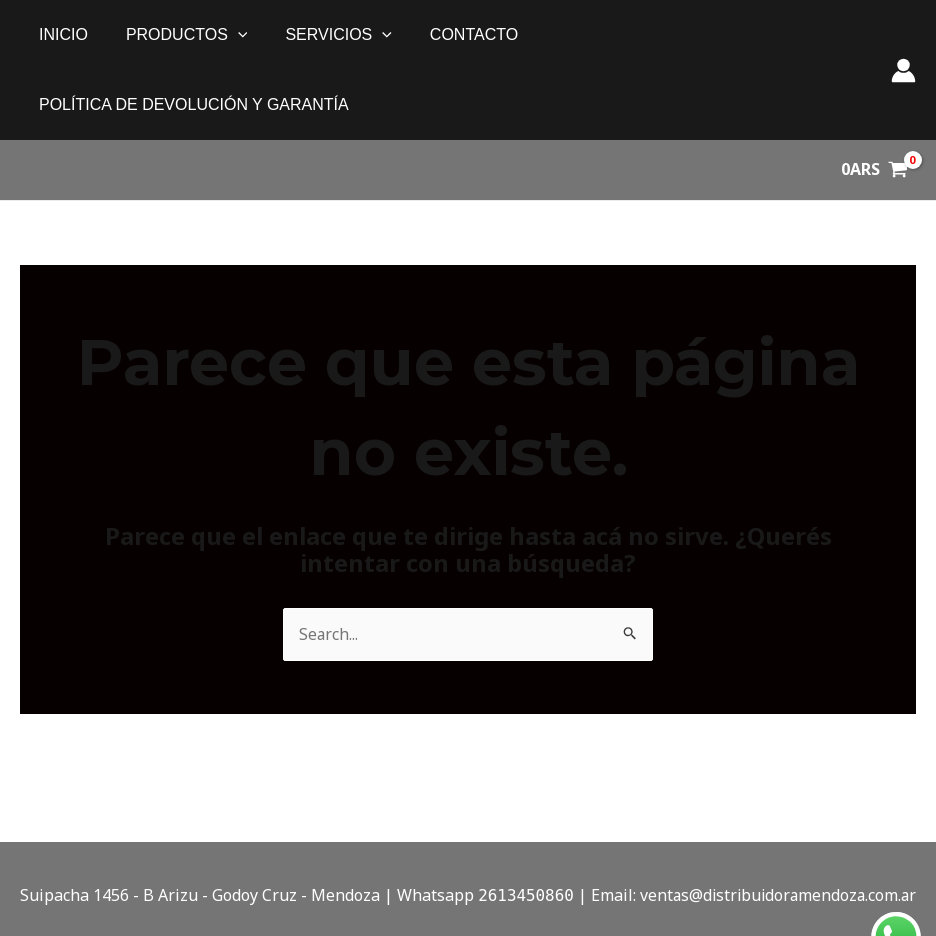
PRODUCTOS (178, 35)
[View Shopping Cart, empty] (874, 100)
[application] (229, 35)
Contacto (453, 34)
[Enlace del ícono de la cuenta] (903, 35)
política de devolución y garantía (684, 34)
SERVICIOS (323, 35)
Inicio (60, 34)
